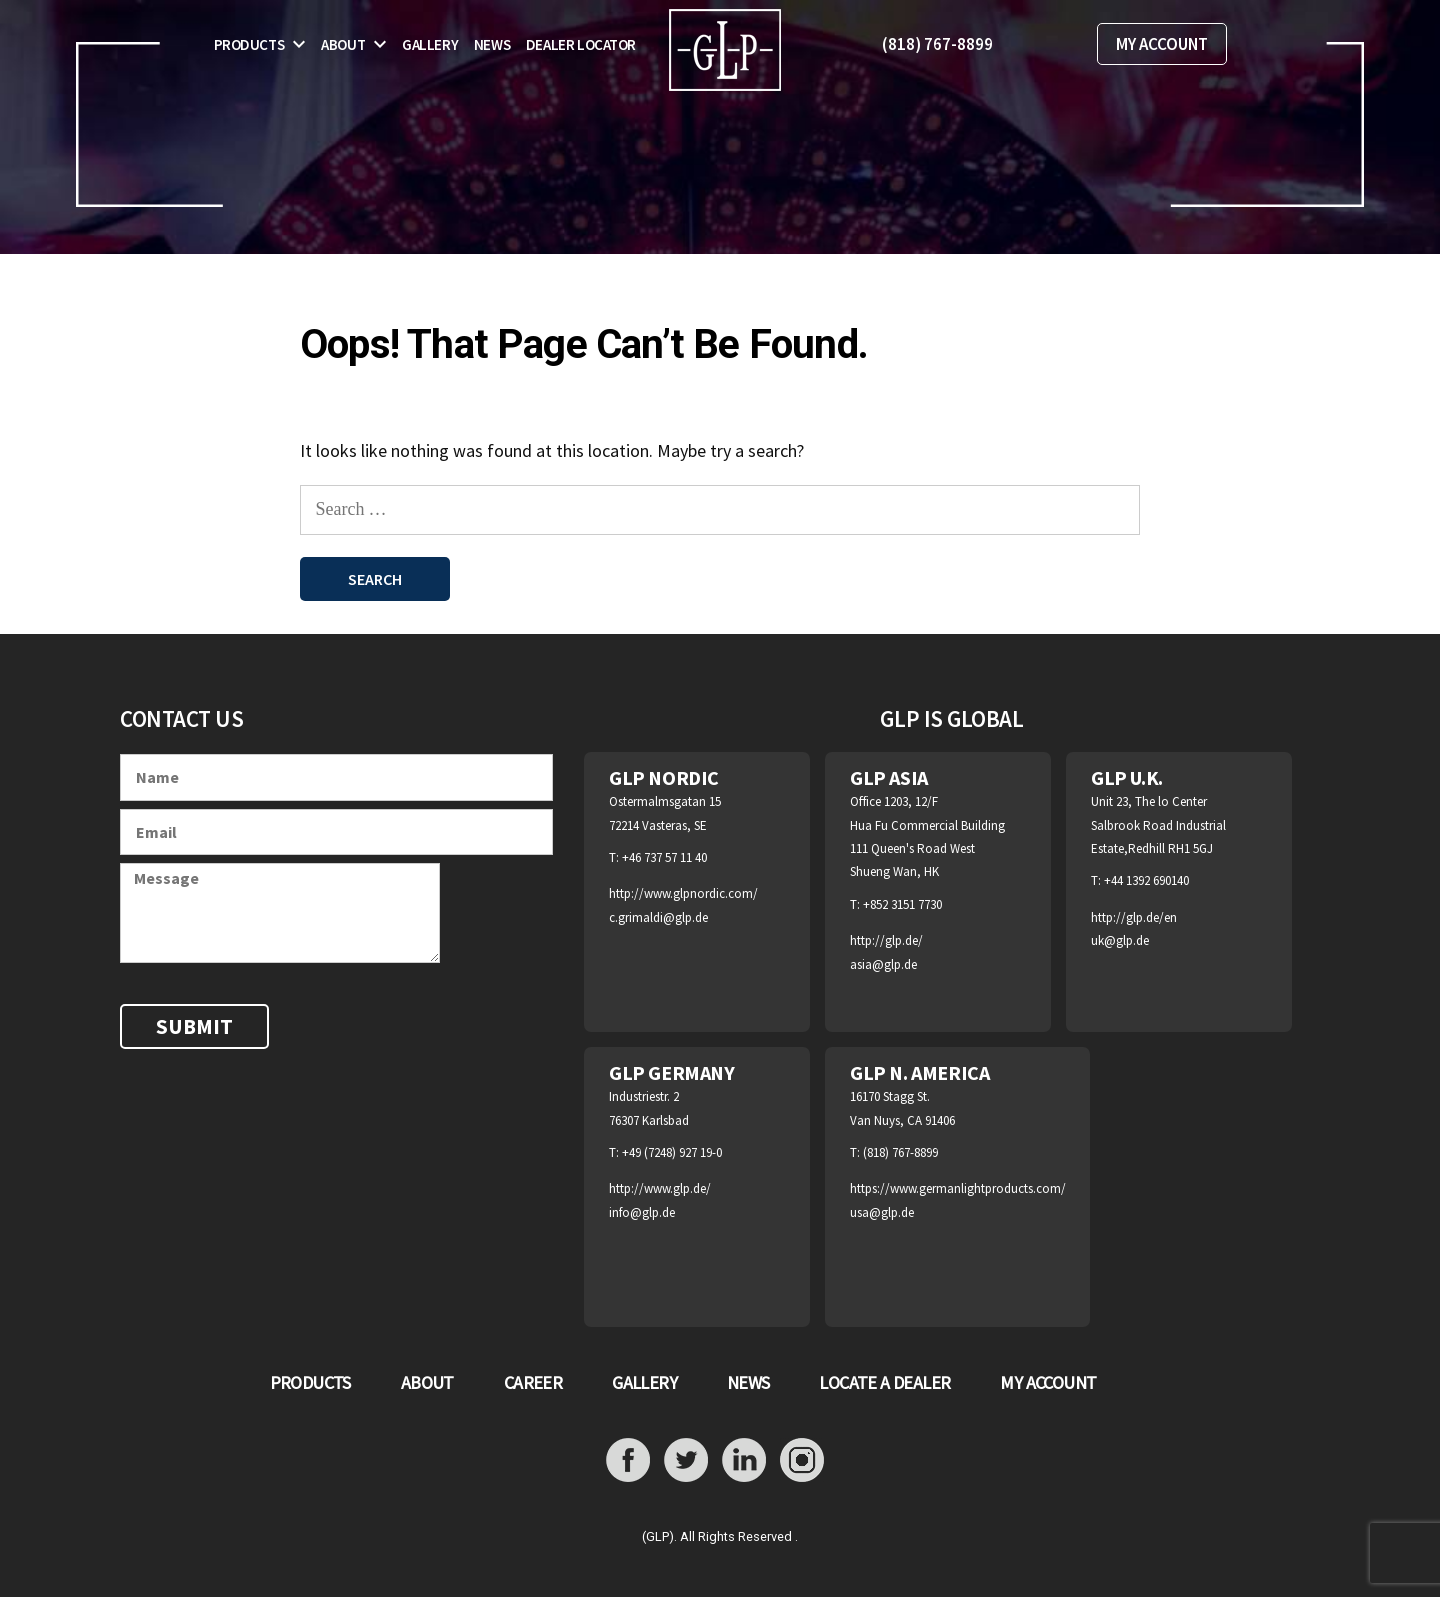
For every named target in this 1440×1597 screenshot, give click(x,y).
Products (249, 44)
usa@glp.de (882, 1212)
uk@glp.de (1120, 940)
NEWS (748, 1382)
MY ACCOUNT (1162, 44)
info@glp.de (642, 1212)
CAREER (533, 1382)
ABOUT (427, 1382)
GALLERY (644, 1382)
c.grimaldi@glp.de (658, 917)
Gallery (430, 44)
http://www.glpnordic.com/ (683, 893)
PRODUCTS (310, 1382)
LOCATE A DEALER (884, 1382)
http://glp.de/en (1134, 917)
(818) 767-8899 (937, 44)
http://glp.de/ (886, 940)
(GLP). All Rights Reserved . (720, 1536)
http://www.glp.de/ (660, 1188)
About (343, 44)
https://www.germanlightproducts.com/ (958, 1188)
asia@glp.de (883, 964)
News (492, 44)
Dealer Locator (581, 44)
